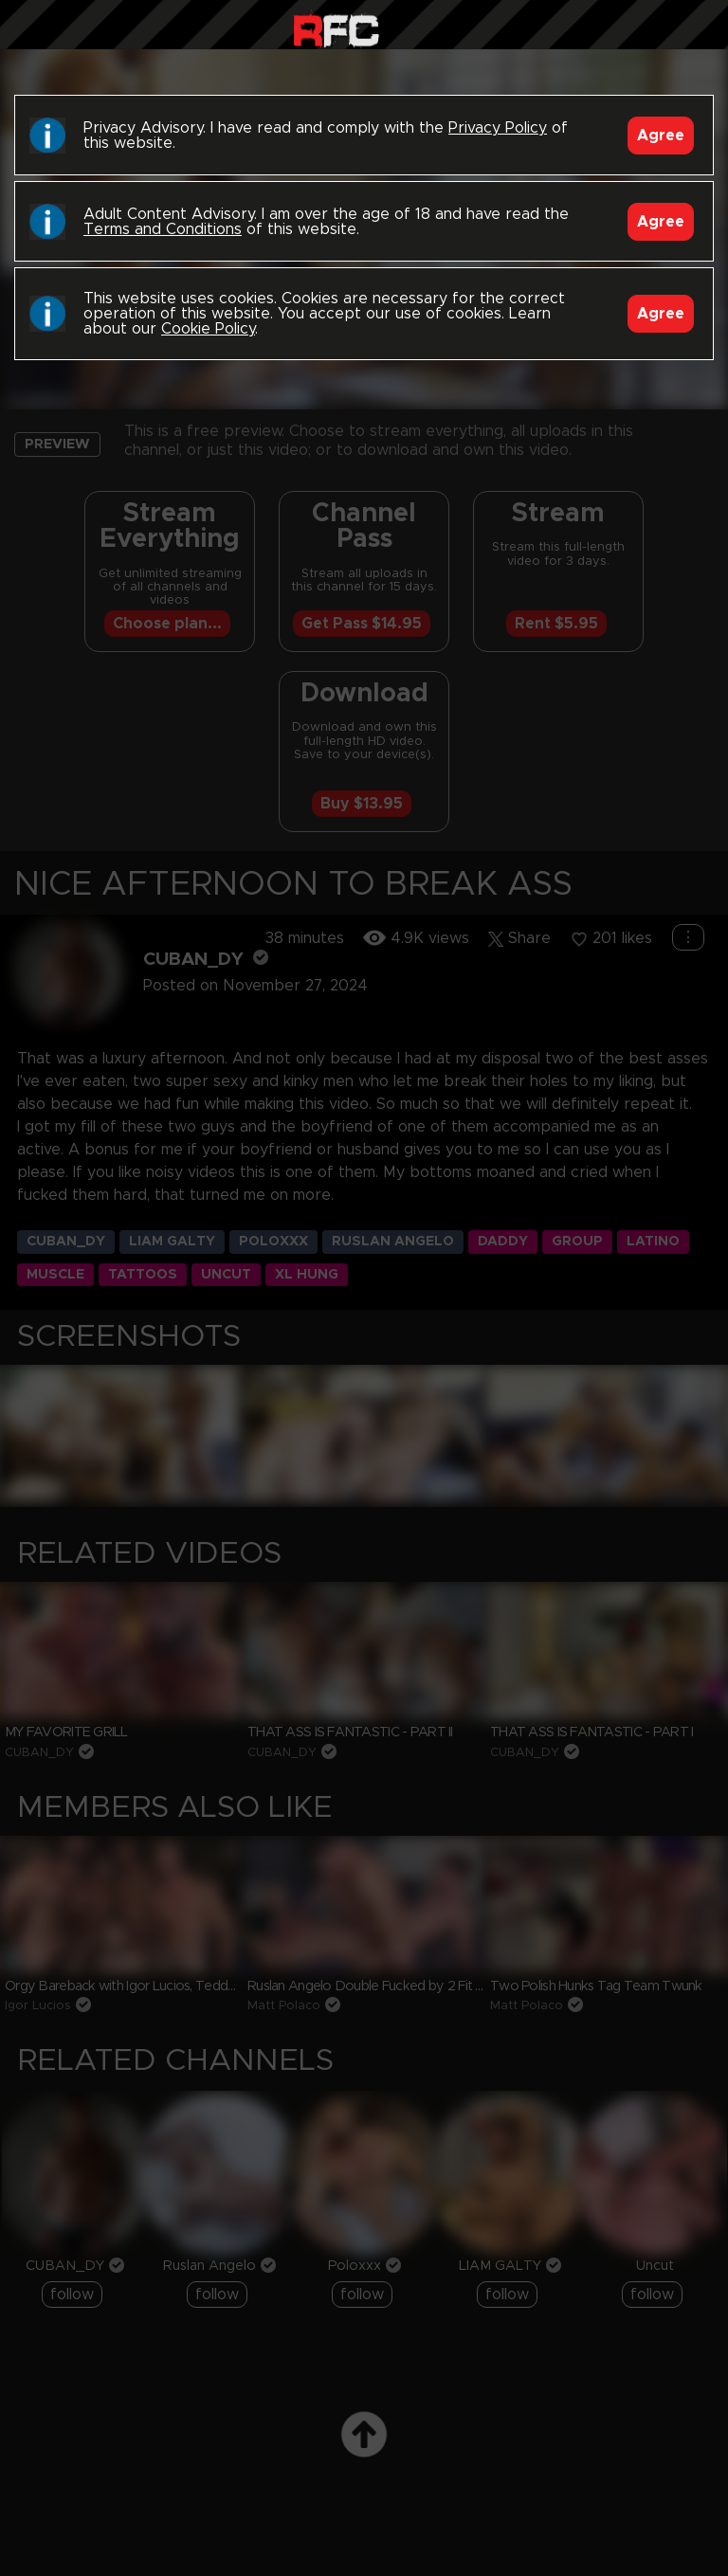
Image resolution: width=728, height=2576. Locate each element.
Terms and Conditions (162, 229)
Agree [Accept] (660, 135)
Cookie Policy (208, 328)
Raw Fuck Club (336, 28)
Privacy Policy (497, 128)
